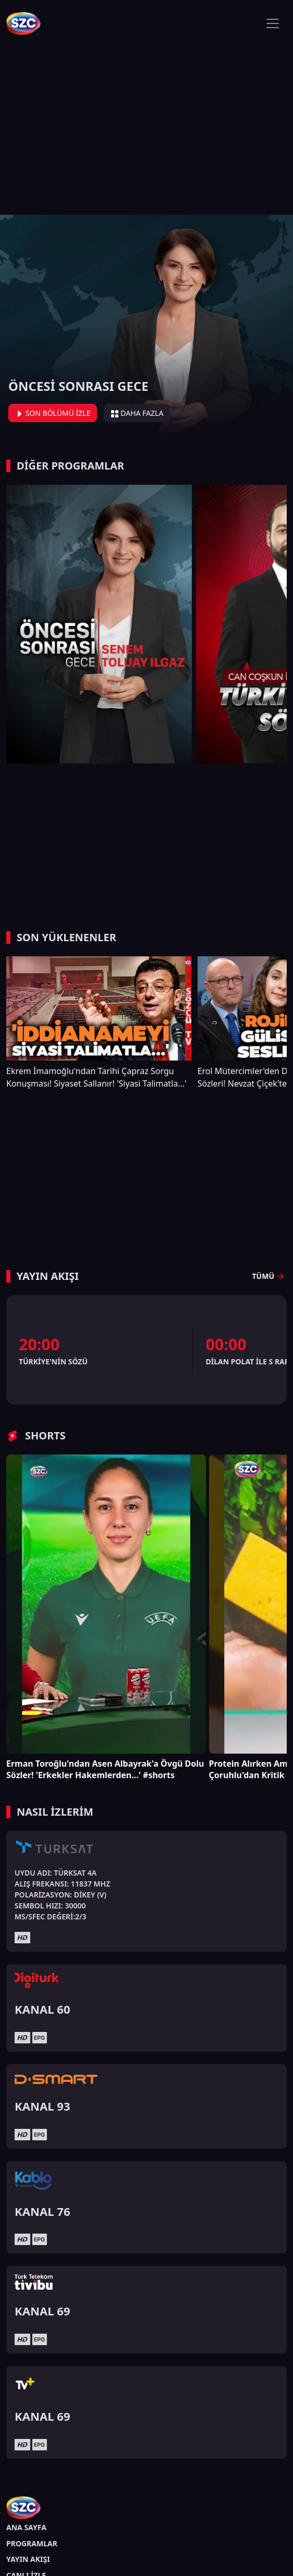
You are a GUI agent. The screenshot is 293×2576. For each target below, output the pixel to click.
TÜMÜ (269, 1276)
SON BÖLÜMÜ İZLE (52, 413)
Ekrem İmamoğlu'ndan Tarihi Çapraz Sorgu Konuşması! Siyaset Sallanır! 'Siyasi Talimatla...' (96, 1077)
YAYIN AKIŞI (28, 2559)
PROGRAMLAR (31, 2543)
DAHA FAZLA (137, 413)
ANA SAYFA (26, 2527)
